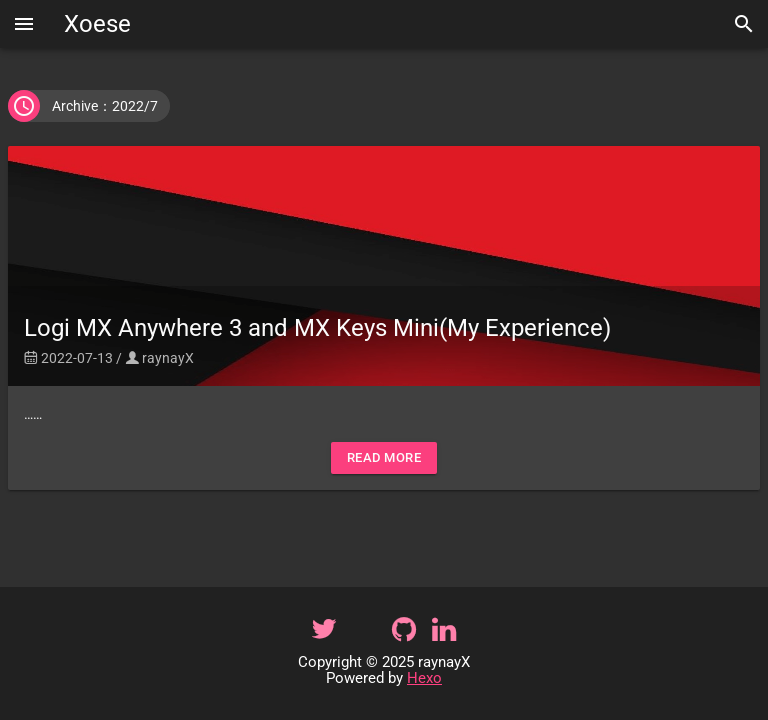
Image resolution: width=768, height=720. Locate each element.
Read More (384, 457)
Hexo (424, 678)
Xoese (97, 24)
